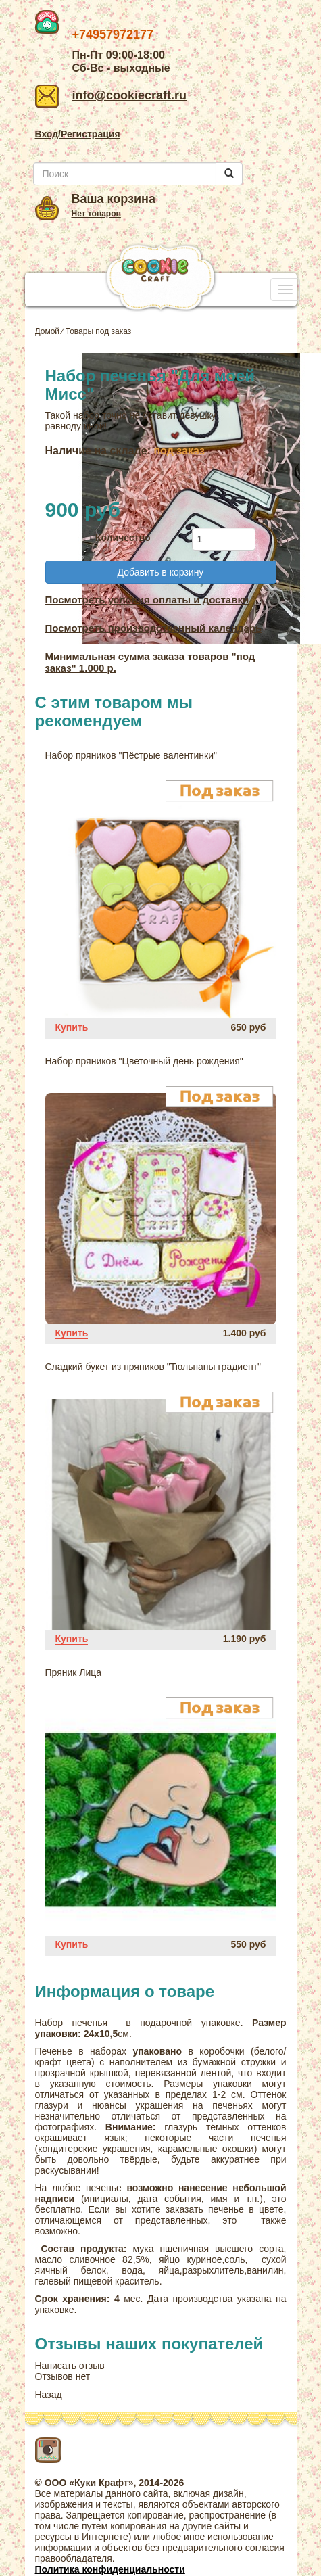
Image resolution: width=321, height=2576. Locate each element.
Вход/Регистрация (77, 133)
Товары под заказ (99, 331)
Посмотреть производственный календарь (153, 628)
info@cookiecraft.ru (111, 95)
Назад (48, 2394)
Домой (47, 331)
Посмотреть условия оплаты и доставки (147, 599)
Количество (123, 537)
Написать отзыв (70, 2365)
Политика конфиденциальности (110, 2569)
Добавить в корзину (161, 572)
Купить (72, 1027)
